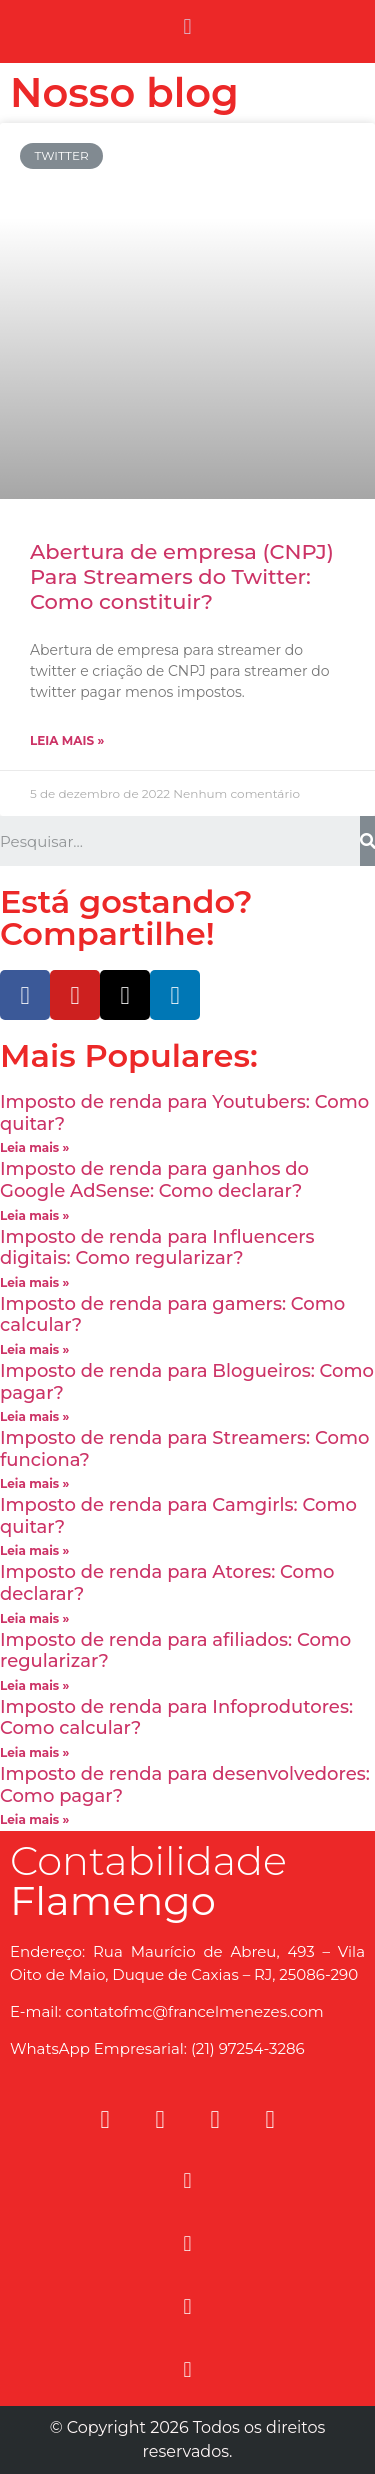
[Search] (367, 841)
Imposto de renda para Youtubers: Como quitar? (184, 1113)
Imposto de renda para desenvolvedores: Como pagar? (185, 1785)
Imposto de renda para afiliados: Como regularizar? (175, 1651)
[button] (187, 26)
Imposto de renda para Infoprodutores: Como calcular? (176, 1718)
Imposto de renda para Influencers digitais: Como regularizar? (157, 1248)
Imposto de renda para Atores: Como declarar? (167, 1583)
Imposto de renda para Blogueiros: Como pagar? (187, 1382)
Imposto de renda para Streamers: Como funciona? (184, 1449)
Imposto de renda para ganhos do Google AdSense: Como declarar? (154, 1180)
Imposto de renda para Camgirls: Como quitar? (178, 1516)
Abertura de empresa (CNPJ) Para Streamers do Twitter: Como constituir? (182, 576)
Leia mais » (67, 740)
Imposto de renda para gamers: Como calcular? (172, 1315)
